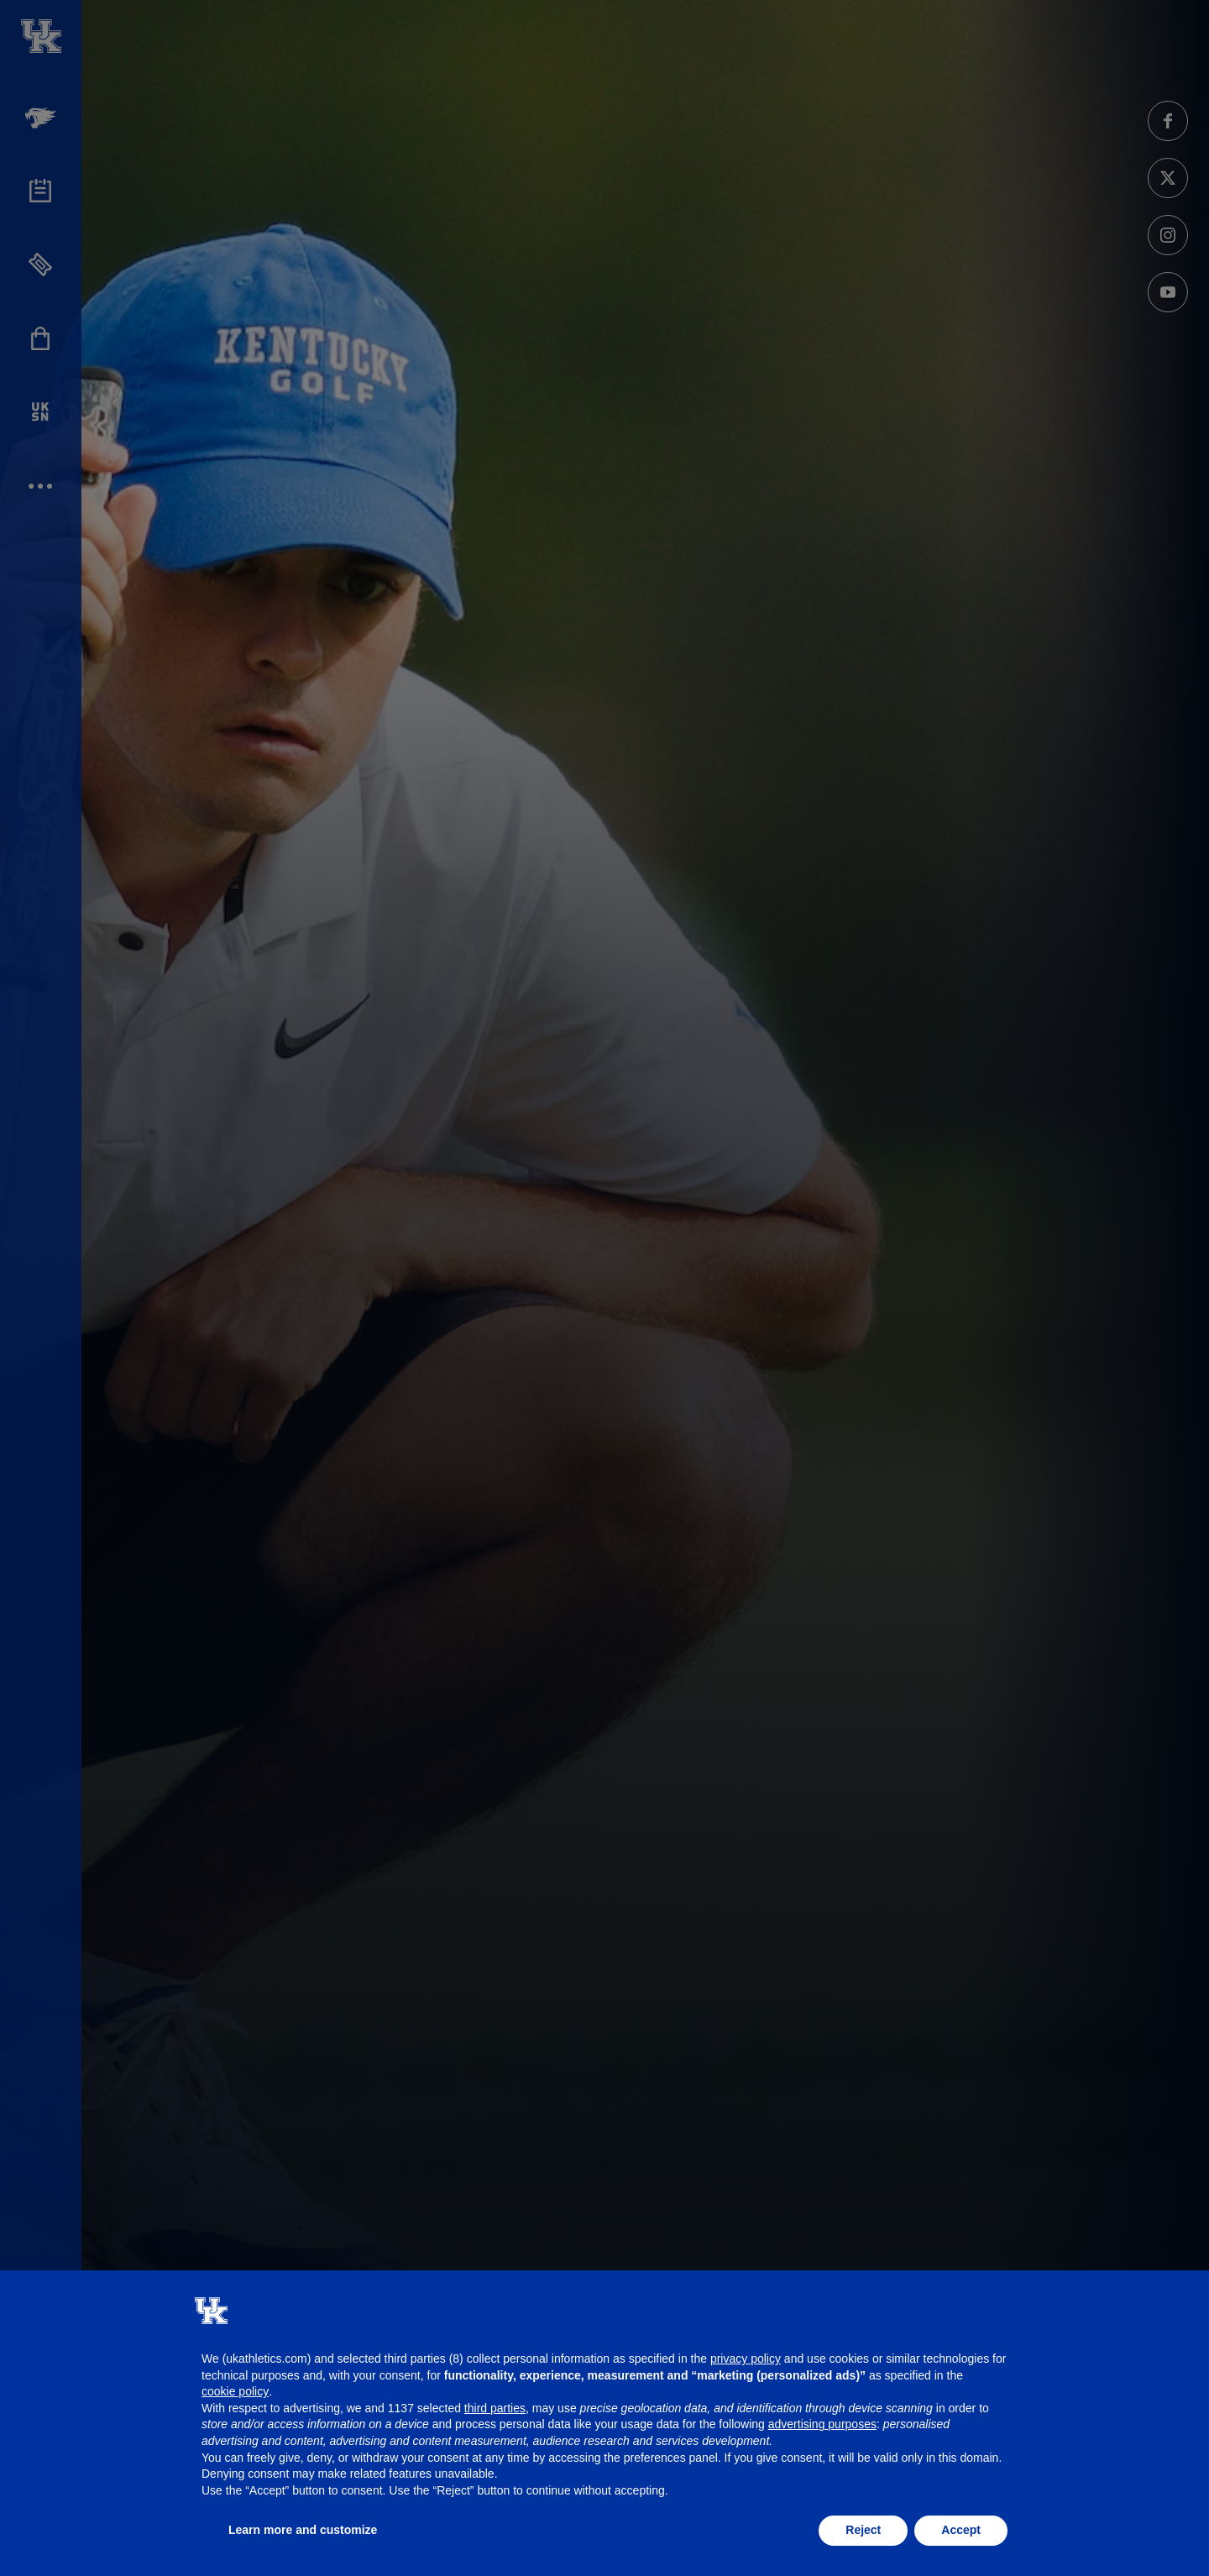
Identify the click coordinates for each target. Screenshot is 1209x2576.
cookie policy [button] (235, 2391)
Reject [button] (863, 2530)
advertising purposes (822, 2424)
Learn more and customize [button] (302, 2530)
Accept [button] (961, 2530)
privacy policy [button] (745, 2358)
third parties (495, 2408)
